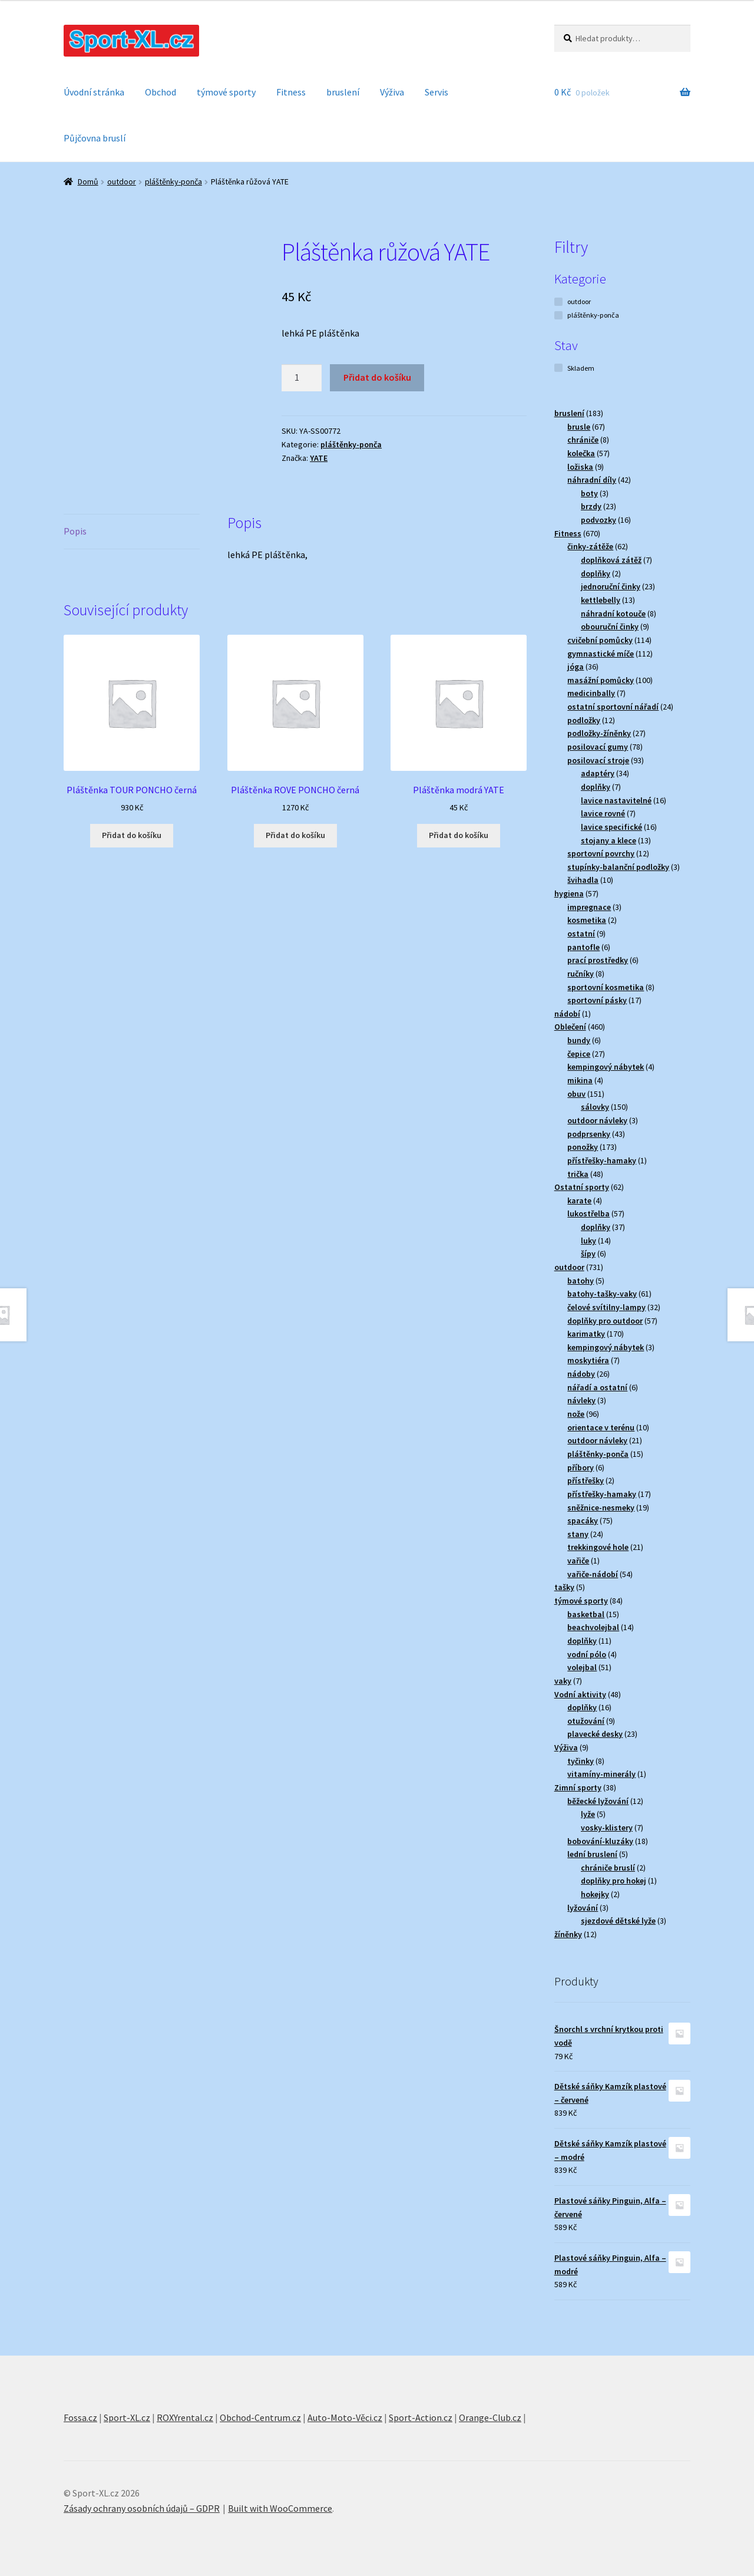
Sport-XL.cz (127, 2417)
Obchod (160, 92)
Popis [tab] (75, 531)
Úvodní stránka (94, 92)
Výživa (392, 92)
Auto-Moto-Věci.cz (344, 2417)
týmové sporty (226, 92)
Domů (88, 181)
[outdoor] (558, 302)
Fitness (291, 92)
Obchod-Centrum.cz (260, 2417)
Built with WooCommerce (280, 2508)
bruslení (342, 92)
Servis (436, 92)
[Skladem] (558, 368)
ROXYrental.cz (185, 2417)
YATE (319, 458)
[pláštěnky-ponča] (558, 315)
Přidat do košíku (377, 377)
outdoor (121, 181)
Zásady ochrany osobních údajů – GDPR (142, 2508)
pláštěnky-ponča (173, 181)
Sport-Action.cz (420, 2417)
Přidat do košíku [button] (131, 835)
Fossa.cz (80, 2417)
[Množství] (302, 377)
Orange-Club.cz (490, 2417)
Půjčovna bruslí (94, 138)
